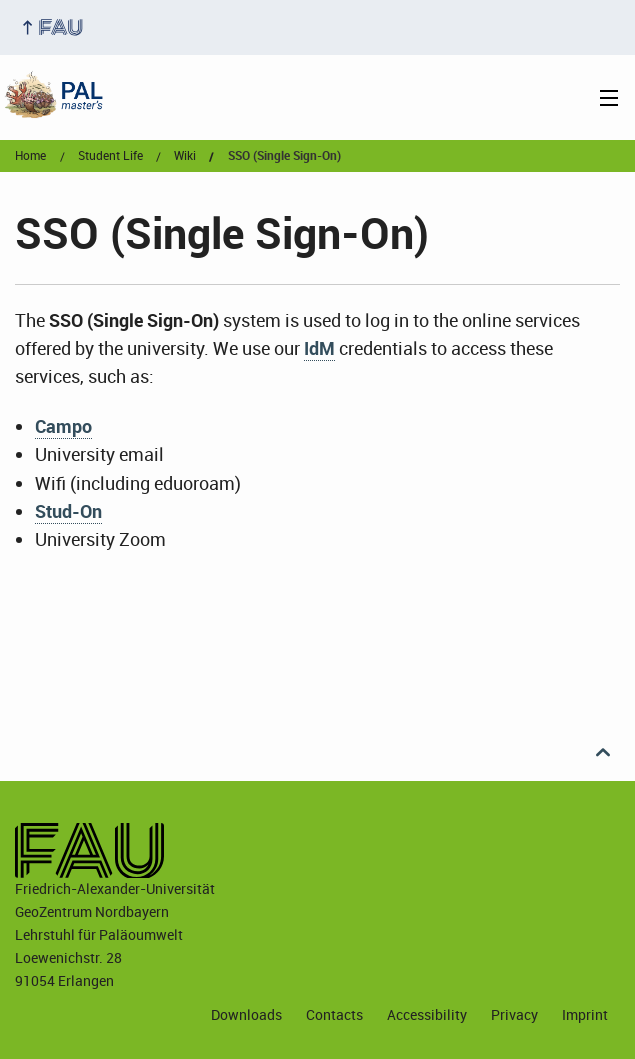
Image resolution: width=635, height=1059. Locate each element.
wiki (185, 156)
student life (110, 156)
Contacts (334, 1014)
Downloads (246, 1014)
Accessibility (427, 1014)
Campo (63, 426)
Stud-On (68, 511)
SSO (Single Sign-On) (284, 156)
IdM (319, 348)
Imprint (585, 1014)
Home (30, 156)
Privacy (514, 1014)
